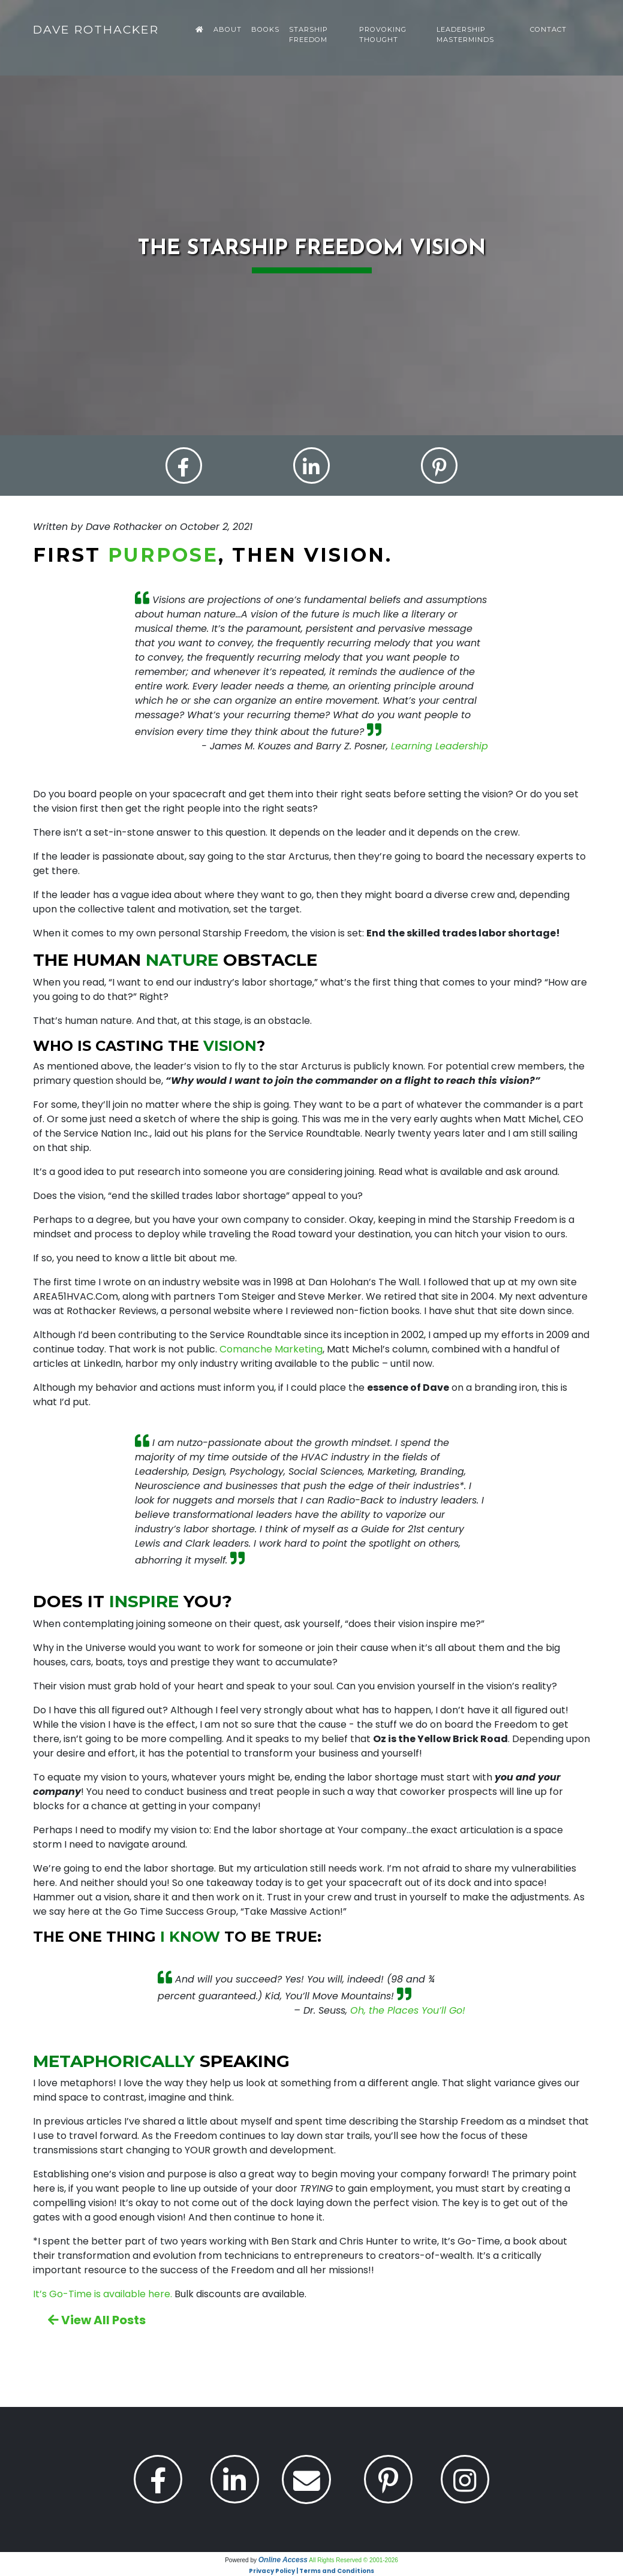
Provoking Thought (383, 34)
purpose (163, 555)
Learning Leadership (439, 747)
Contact (548, 29)
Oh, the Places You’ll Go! (407, 2011)
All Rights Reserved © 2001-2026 (353, 2560)
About (227, 29)
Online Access (283, 2560)
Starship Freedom (308, 34)
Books (265, 29)
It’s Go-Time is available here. (102, 2294)
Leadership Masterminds (465, 34)
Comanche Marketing (271, 1350)
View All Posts (97, 2320)
